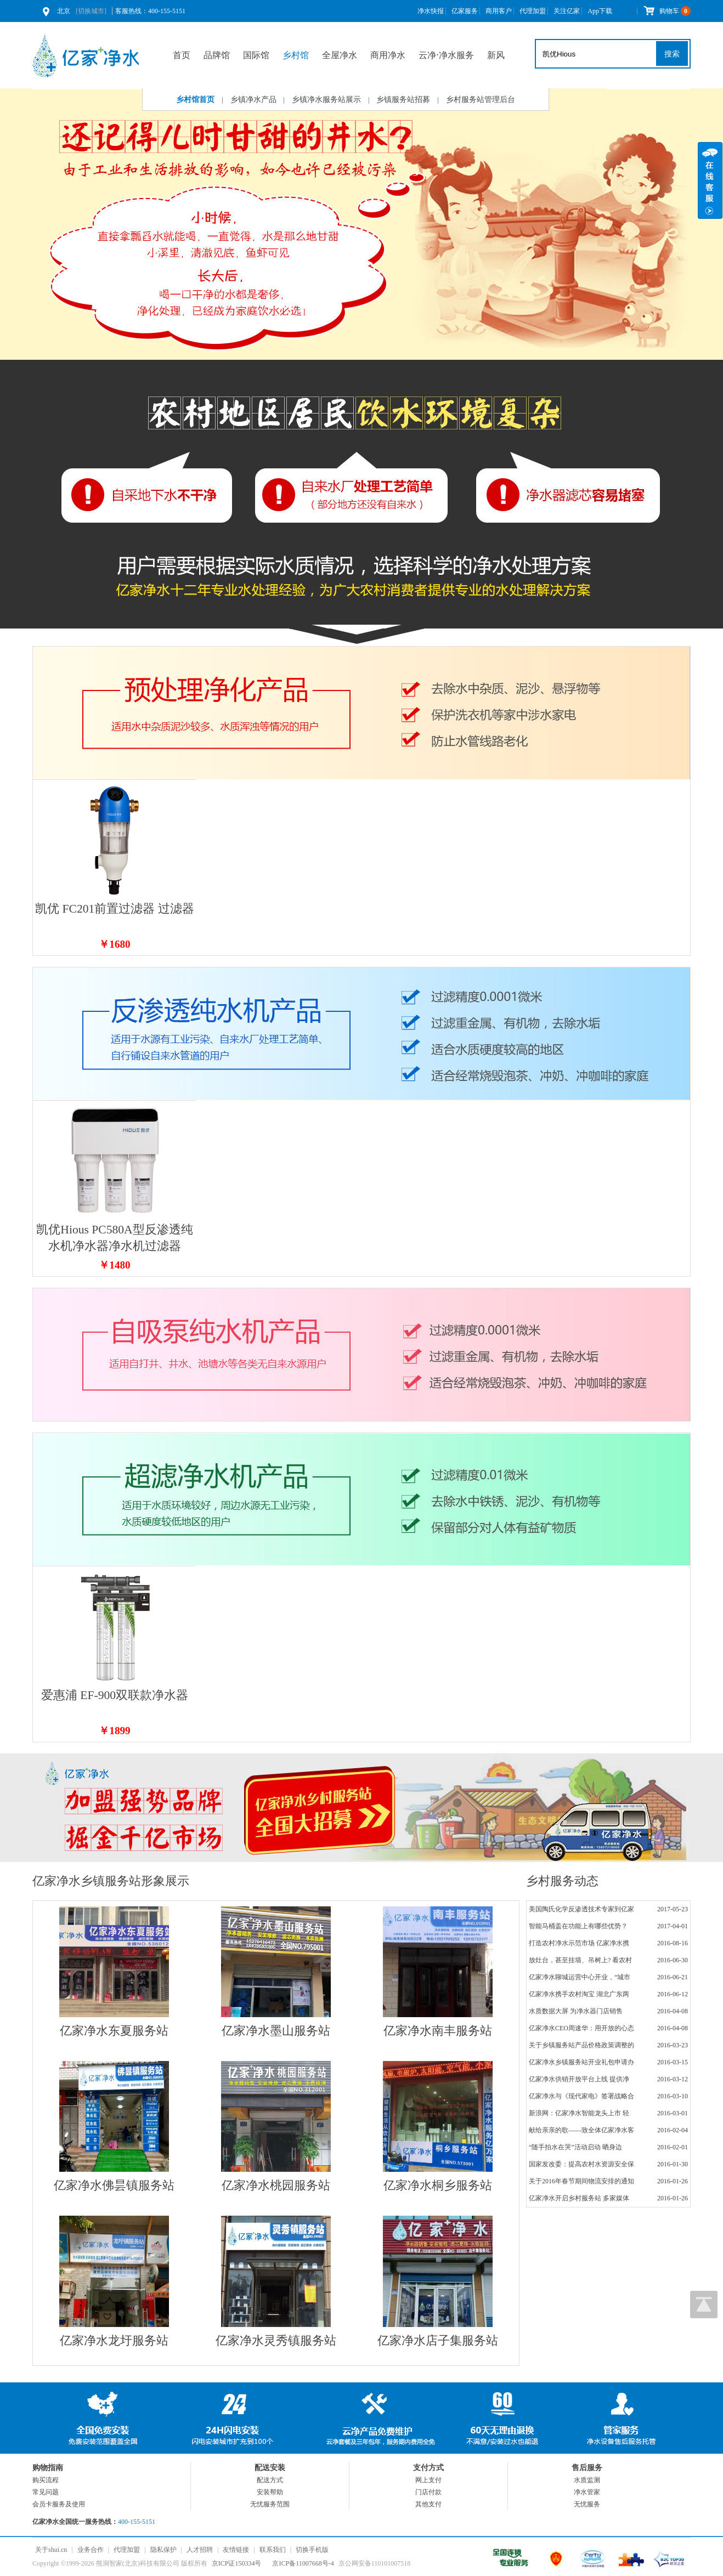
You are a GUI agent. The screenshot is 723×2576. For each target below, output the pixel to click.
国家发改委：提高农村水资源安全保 (581, 2164)
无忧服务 (587, 2504)
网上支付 (428, 2480)
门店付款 (428, 2492)
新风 (496, 55)
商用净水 (387, 55)
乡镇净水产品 (253, 99)
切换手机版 (312, 2550)
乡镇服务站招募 (403, 99)
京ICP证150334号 (237, 2563)
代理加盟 (532, 11)
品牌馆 (217, 55)
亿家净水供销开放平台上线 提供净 (579, 2079)
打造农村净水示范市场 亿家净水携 (579, 1943)
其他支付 (428, 2504)
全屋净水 (339, 55)
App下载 (600, 11)
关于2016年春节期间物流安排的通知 (581, 2181)
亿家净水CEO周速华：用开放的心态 (581, 2028)
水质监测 (587, 2480)
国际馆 (256, 55)
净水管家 (587, 2492)
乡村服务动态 (562, 1881)
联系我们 (272, 2550)
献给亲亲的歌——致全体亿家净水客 (581, 2130)
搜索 (672, 53)
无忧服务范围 (270, 2504)
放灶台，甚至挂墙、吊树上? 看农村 (580, 1960)
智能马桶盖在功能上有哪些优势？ (578, 1926)
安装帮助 (270, 2492)
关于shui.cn (51, 2550)
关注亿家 (566, 11)
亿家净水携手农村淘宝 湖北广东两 (579, 1994)
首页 (181, 55)
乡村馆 (296, 55)
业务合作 (90, 2550)
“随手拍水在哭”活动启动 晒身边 (575, 2147)
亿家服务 (464, 11)
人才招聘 (200, 2550)
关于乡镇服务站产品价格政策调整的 (581, 2045)
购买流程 (45, 2480)
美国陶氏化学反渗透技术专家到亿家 (581, 1909)
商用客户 (498, 11)
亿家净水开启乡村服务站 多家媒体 (579, 2198)
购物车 (667, 11)
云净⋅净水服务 (446, 55)
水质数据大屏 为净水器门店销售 (576, 2011)
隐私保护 (163, 2550)
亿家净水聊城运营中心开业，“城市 (579, 1977)
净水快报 (430, 11)
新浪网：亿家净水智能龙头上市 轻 (579, 2113)
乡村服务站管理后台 (480, 99)
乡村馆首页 (195, 99)
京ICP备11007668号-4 (303, 2563)
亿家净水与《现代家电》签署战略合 (581, 2096)
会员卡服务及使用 (58, 2504)
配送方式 (270, 2480)
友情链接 (236, 2550)
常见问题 (45, 2492)
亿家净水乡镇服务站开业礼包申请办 (581, 2062)
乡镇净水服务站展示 (326, 99)
